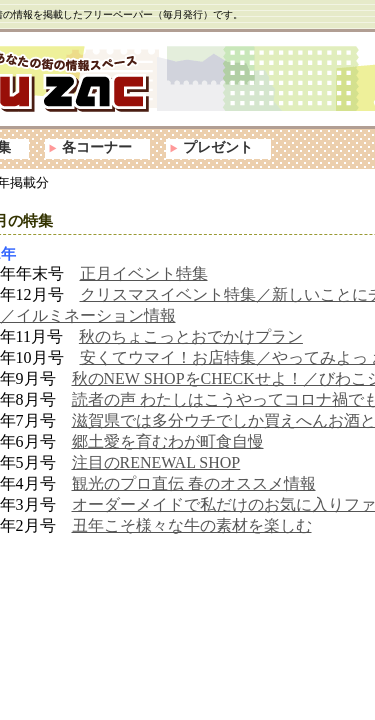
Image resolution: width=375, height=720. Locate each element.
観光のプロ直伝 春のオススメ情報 (194, 483)
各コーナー (97, 147)
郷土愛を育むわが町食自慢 (168, 441)
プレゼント (218, 147)
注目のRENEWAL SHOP (156, 462)
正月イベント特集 (144, 273)
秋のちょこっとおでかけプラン (191, 336)
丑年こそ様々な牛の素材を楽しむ (192, 525)
